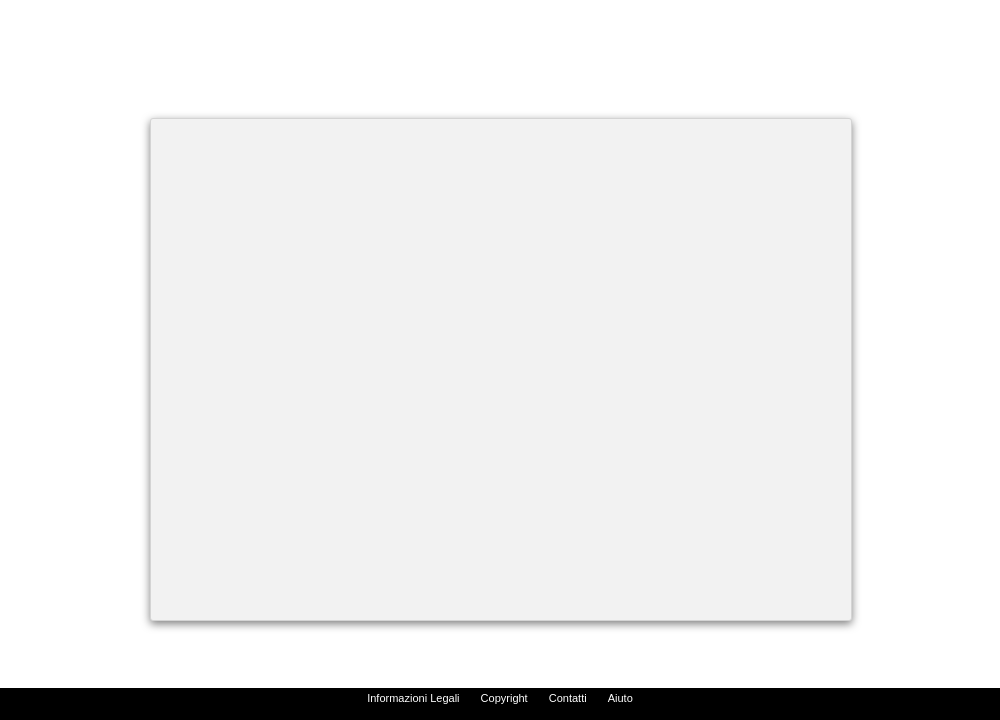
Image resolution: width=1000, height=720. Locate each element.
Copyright (504, 698)
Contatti (568, 698)
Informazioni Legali (413, 698)
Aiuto (620, 698)
